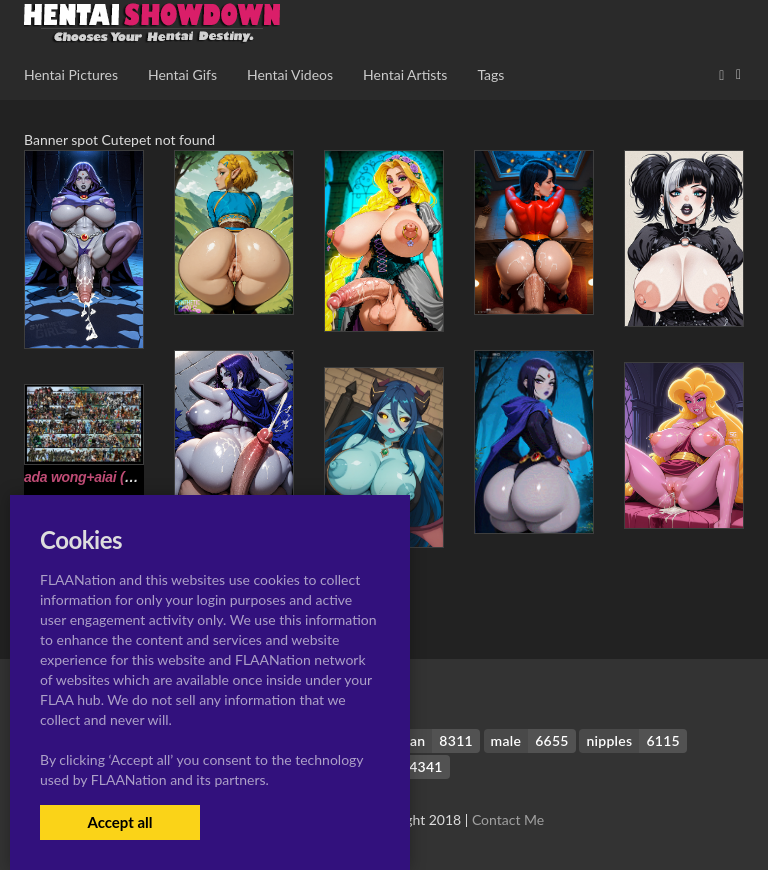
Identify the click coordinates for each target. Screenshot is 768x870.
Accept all (119, 822)
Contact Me (508, 819)
